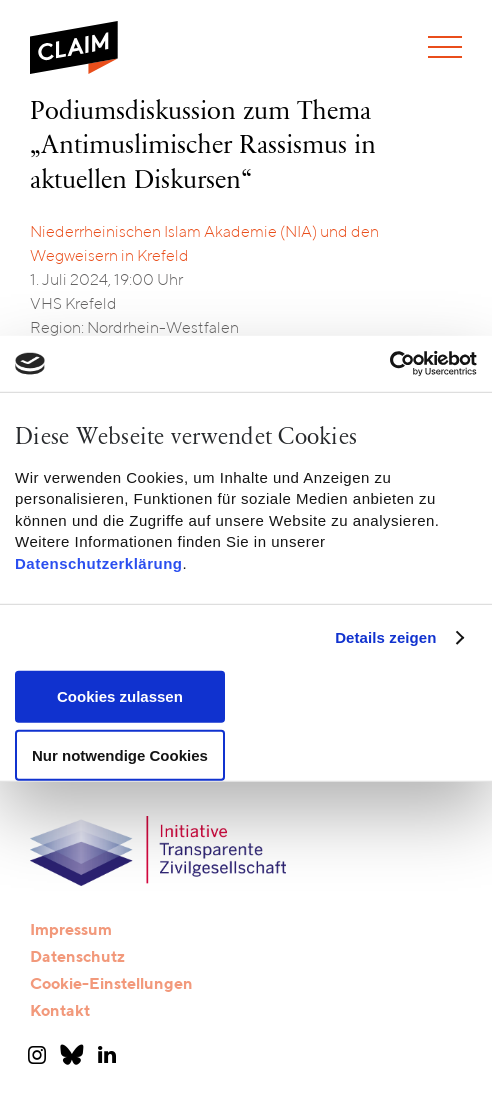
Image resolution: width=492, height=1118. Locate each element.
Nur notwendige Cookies (120, 755)
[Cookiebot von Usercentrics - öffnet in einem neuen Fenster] (389, 364)
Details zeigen (385, 637)
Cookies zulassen (120, 696)
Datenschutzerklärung (99, 562)
